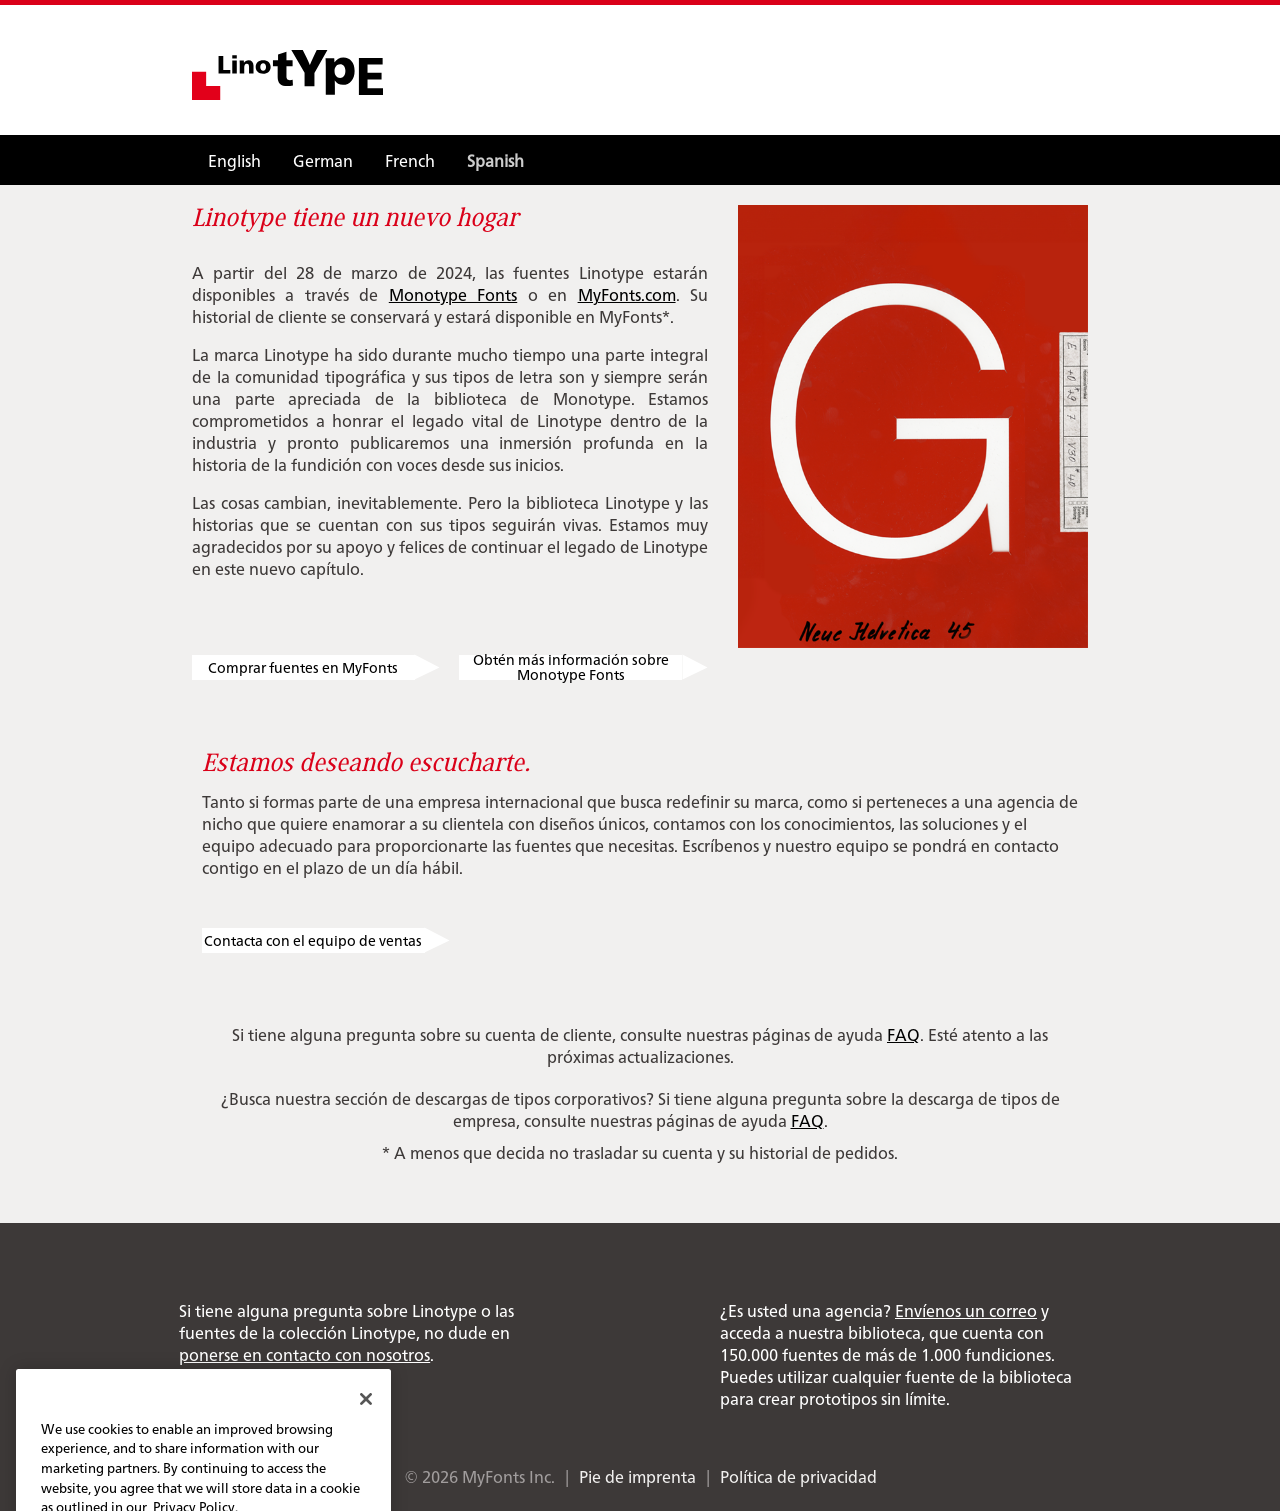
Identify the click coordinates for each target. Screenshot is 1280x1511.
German (323, 160)
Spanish (495, 160)
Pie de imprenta (637, 1476)
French (410, 160)
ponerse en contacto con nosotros (304, 1354)
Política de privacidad (798, 1476)
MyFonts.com (627, 294)
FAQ (903, 1034)
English (234, 160)
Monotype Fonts (453, 294)
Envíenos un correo (966, 1310)
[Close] (366, 1419)
